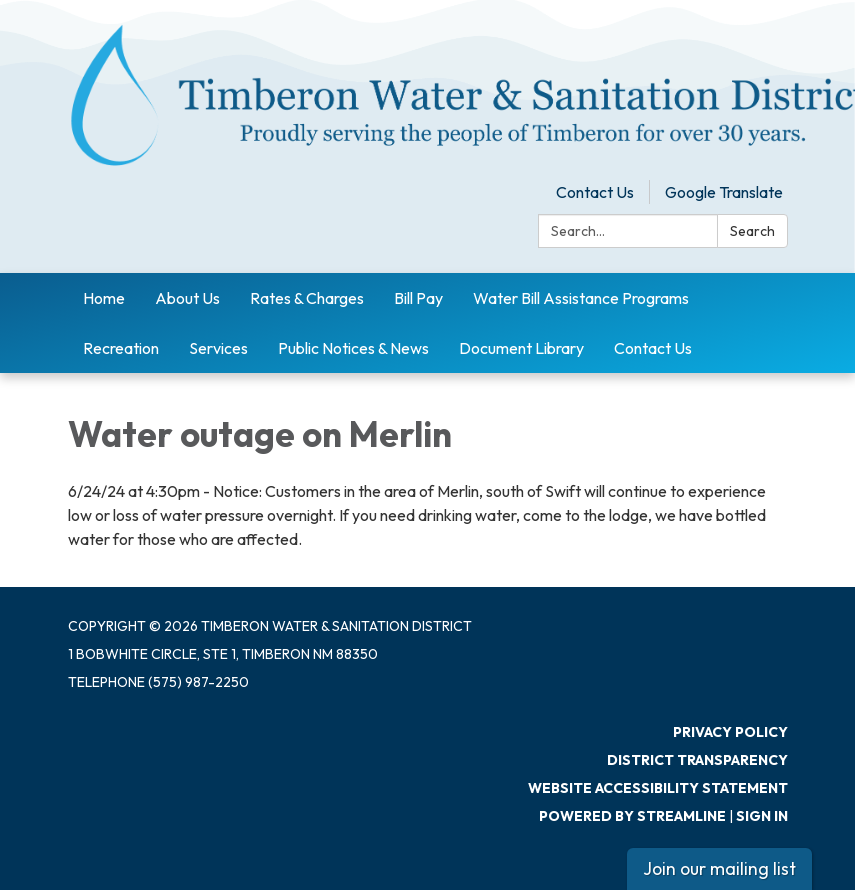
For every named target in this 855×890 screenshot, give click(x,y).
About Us (187, 298)
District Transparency (697, 760)
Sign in (762, 816)
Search (752, 231)
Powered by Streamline (632, 816)
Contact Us (595, 192)
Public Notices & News (353, 348)
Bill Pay (418, 298)
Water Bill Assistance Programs (581, 298)
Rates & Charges (307, 298)
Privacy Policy (730, 732)
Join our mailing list (719, 868)
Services (218, 348)
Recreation (121, 348)
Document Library (521, 348)
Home (104, 298)
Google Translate (724, 192)
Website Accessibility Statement (658, 788)
